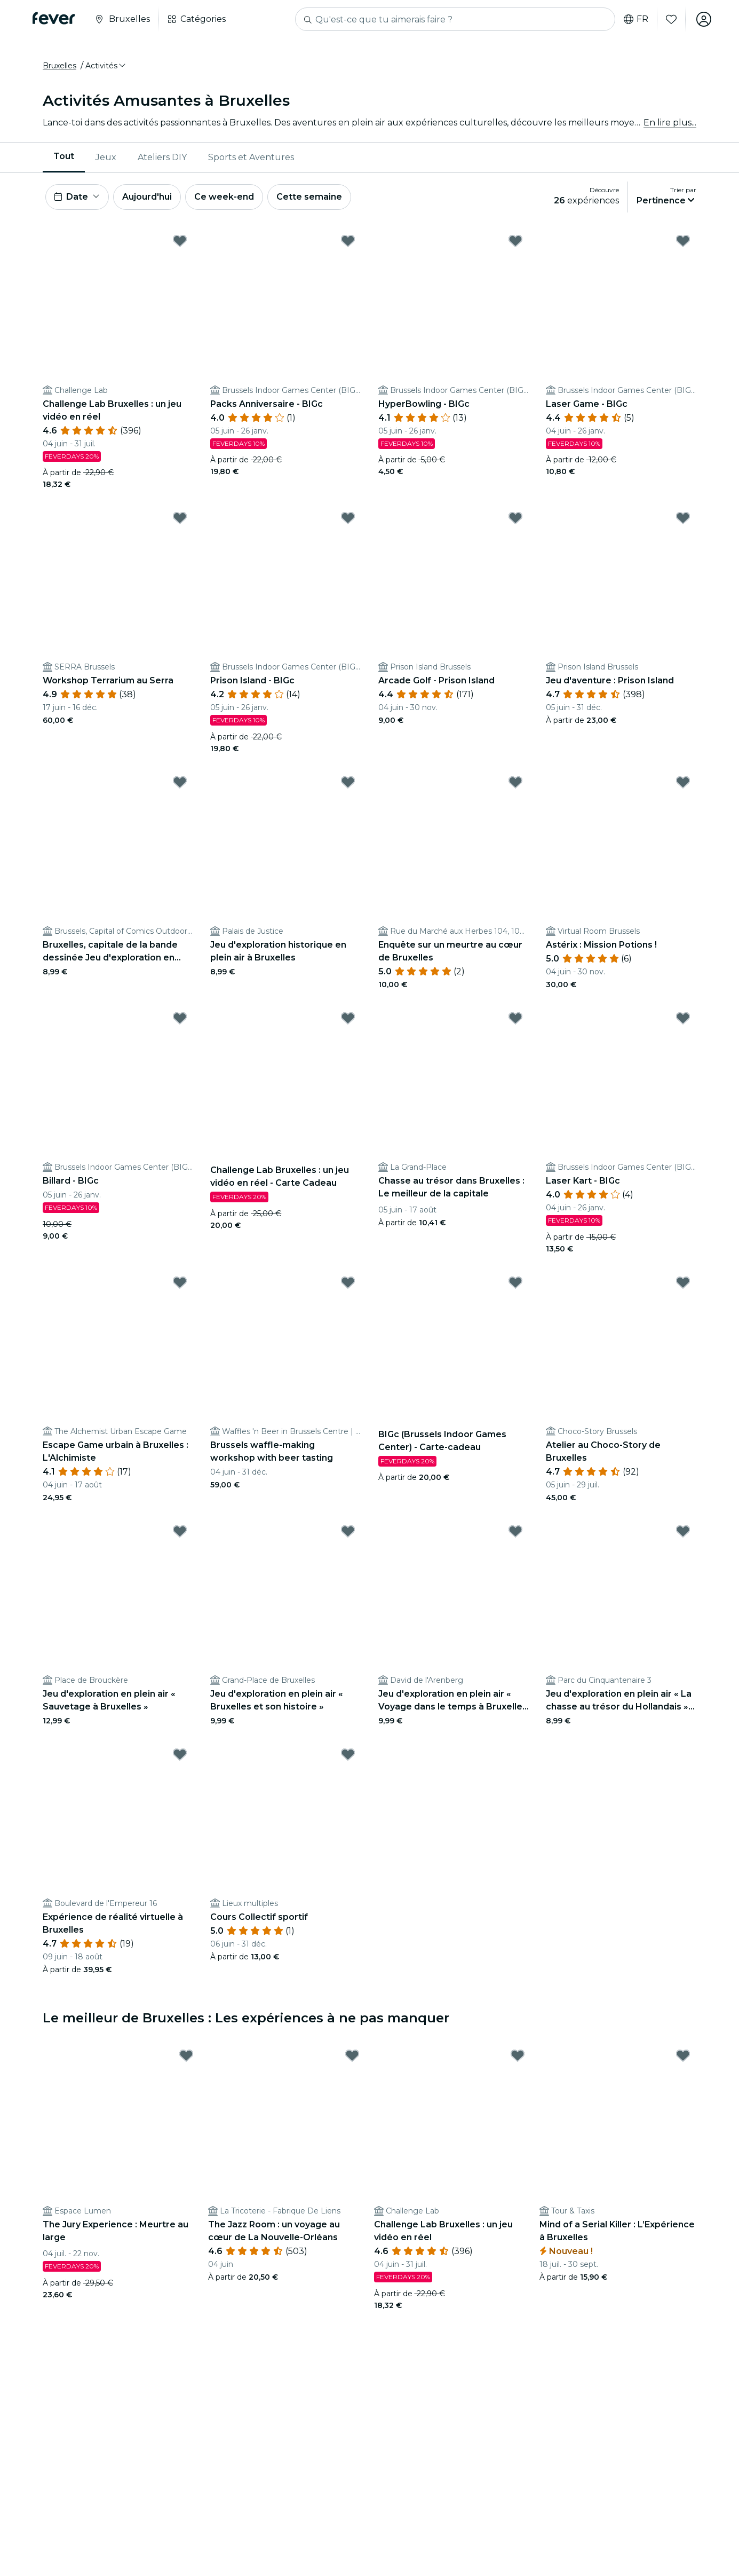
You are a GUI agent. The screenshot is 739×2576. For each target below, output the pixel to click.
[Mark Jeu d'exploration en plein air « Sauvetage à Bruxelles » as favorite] (180, 1531)
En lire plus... (669, 122)
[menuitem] (64, 157)
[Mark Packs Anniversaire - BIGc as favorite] (348, 241)
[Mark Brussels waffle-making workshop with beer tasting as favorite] (348, 1282)
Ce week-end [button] (224, 197)
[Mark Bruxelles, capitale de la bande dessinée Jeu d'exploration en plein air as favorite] (180, 782)
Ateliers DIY (162, 157)
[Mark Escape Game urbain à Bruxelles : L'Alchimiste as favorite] (180, 1282)
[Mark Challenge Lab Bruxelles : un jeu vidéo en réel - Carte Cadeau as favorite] (348, 1018)
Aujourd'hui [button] (147, 197)
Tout (63, 157)
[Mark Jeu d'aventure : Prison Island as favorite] (683, 518)
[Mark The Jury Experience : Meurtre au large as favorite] (186, 2055)
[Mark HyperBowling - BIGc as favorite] (515, 241)
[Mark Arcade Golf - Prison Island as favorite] (515, 518)
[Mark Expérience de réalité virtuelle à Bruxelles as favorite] (180, 1754)
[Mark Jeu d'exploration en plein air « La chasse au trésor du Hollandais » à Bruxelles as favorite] (683, 1531)
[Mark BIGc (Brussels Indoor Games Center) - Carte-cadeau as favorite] (515, 1282)
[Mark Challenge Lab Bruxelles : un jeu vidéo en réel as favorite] (180, 241)
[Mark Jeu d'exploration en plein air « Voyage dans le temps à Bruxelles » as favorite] (515, 1531)
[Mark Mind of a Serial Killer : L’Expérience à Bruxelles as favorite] (683, 2055)
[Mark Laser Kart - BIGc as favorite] (683, 1018)
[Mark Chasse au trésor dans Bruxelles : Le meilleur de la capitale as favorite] (515, 1018)
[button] (106, 65)
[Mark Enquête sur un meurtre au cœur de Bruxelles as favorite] (515, 782)
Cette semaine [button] (309, 197)
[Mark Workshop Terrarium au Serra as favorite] (180, 518)
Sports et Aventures (251, 157)
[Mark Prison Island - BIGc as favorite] (348, 518)
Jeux (106, 157)
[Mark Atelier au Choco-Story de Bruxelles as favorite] (683, 1282)
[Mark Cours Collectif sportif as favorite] (348, 1754)
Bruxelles (59, 65)
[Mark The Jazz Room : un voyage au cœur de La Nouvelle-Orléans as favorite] (352, 2055)
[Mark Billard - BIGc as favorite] (180, 1018)
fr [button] (636, 19)
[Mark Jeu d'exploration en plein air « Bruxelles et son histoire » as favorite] (348, 1531)
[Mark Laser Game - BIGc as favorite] (683, 241)
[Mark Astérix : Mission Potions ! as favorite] (683, 782)
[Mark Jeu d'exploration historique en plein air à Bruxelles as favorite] (348, 782)
